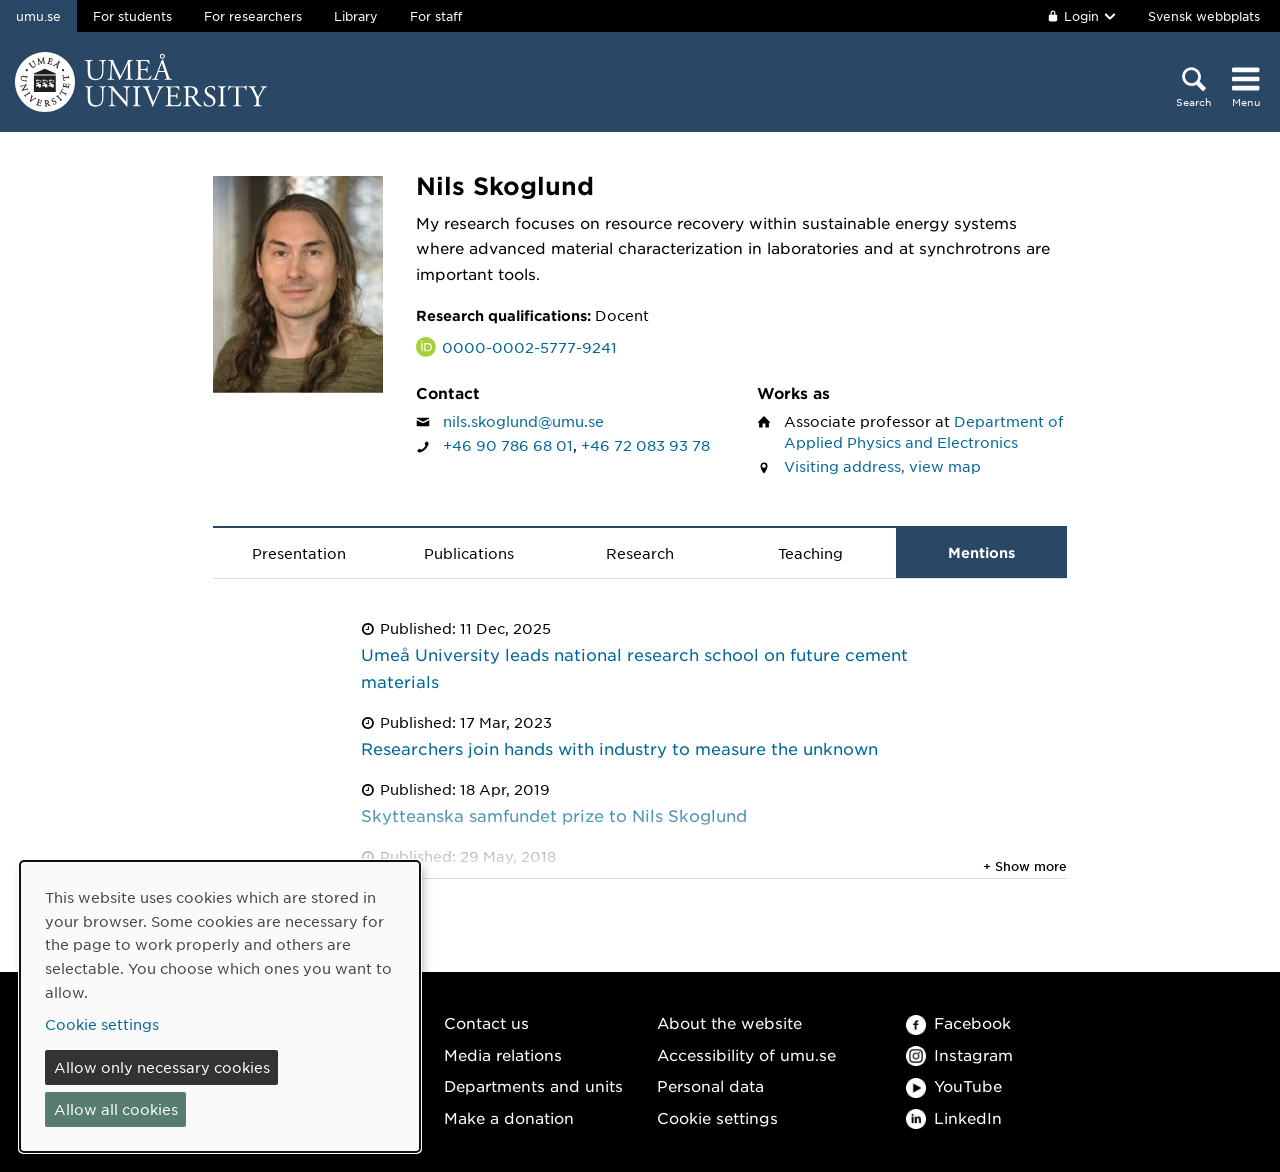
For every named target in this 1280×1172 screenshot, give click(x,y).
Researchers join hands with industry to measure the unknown (619, 748)
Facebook (958, 1022)
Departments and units (533, 1085)
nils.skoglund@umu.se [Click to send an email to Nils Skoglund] (523, 421)
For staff (436, 16)
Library (356, 16)
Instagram (959, 1054)
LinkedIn (954, 1117)
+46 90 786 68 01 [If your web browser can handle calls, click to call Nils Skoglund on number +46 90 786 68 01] (508, 445)
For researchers (253, 16)
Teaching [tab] (810, 553)
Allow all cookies (116, 1109)
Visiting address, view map (882, 466)
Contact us (486, 1022)
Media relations (503, 1054)
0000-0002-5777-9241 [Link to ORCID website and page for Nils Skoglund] (529, 347)
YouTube (954, 1085)
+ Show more (1025, 866)
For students (132, 16)
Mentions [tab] (981, 552)
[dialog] (220, 1006)
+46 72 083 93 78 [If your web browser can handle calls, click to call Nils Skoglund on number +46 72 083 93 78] (645, 445)
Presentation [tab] (299, 553)
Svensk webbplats (1204, 16)
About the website (729, 1022)
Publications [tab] (469, 553)
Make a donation (509, 1117)
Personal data (710, 1085)
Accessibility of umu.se (746, 1054)
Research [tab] (640, 553)
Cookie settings (717, 1117)
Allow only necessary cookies (162, 1067)
